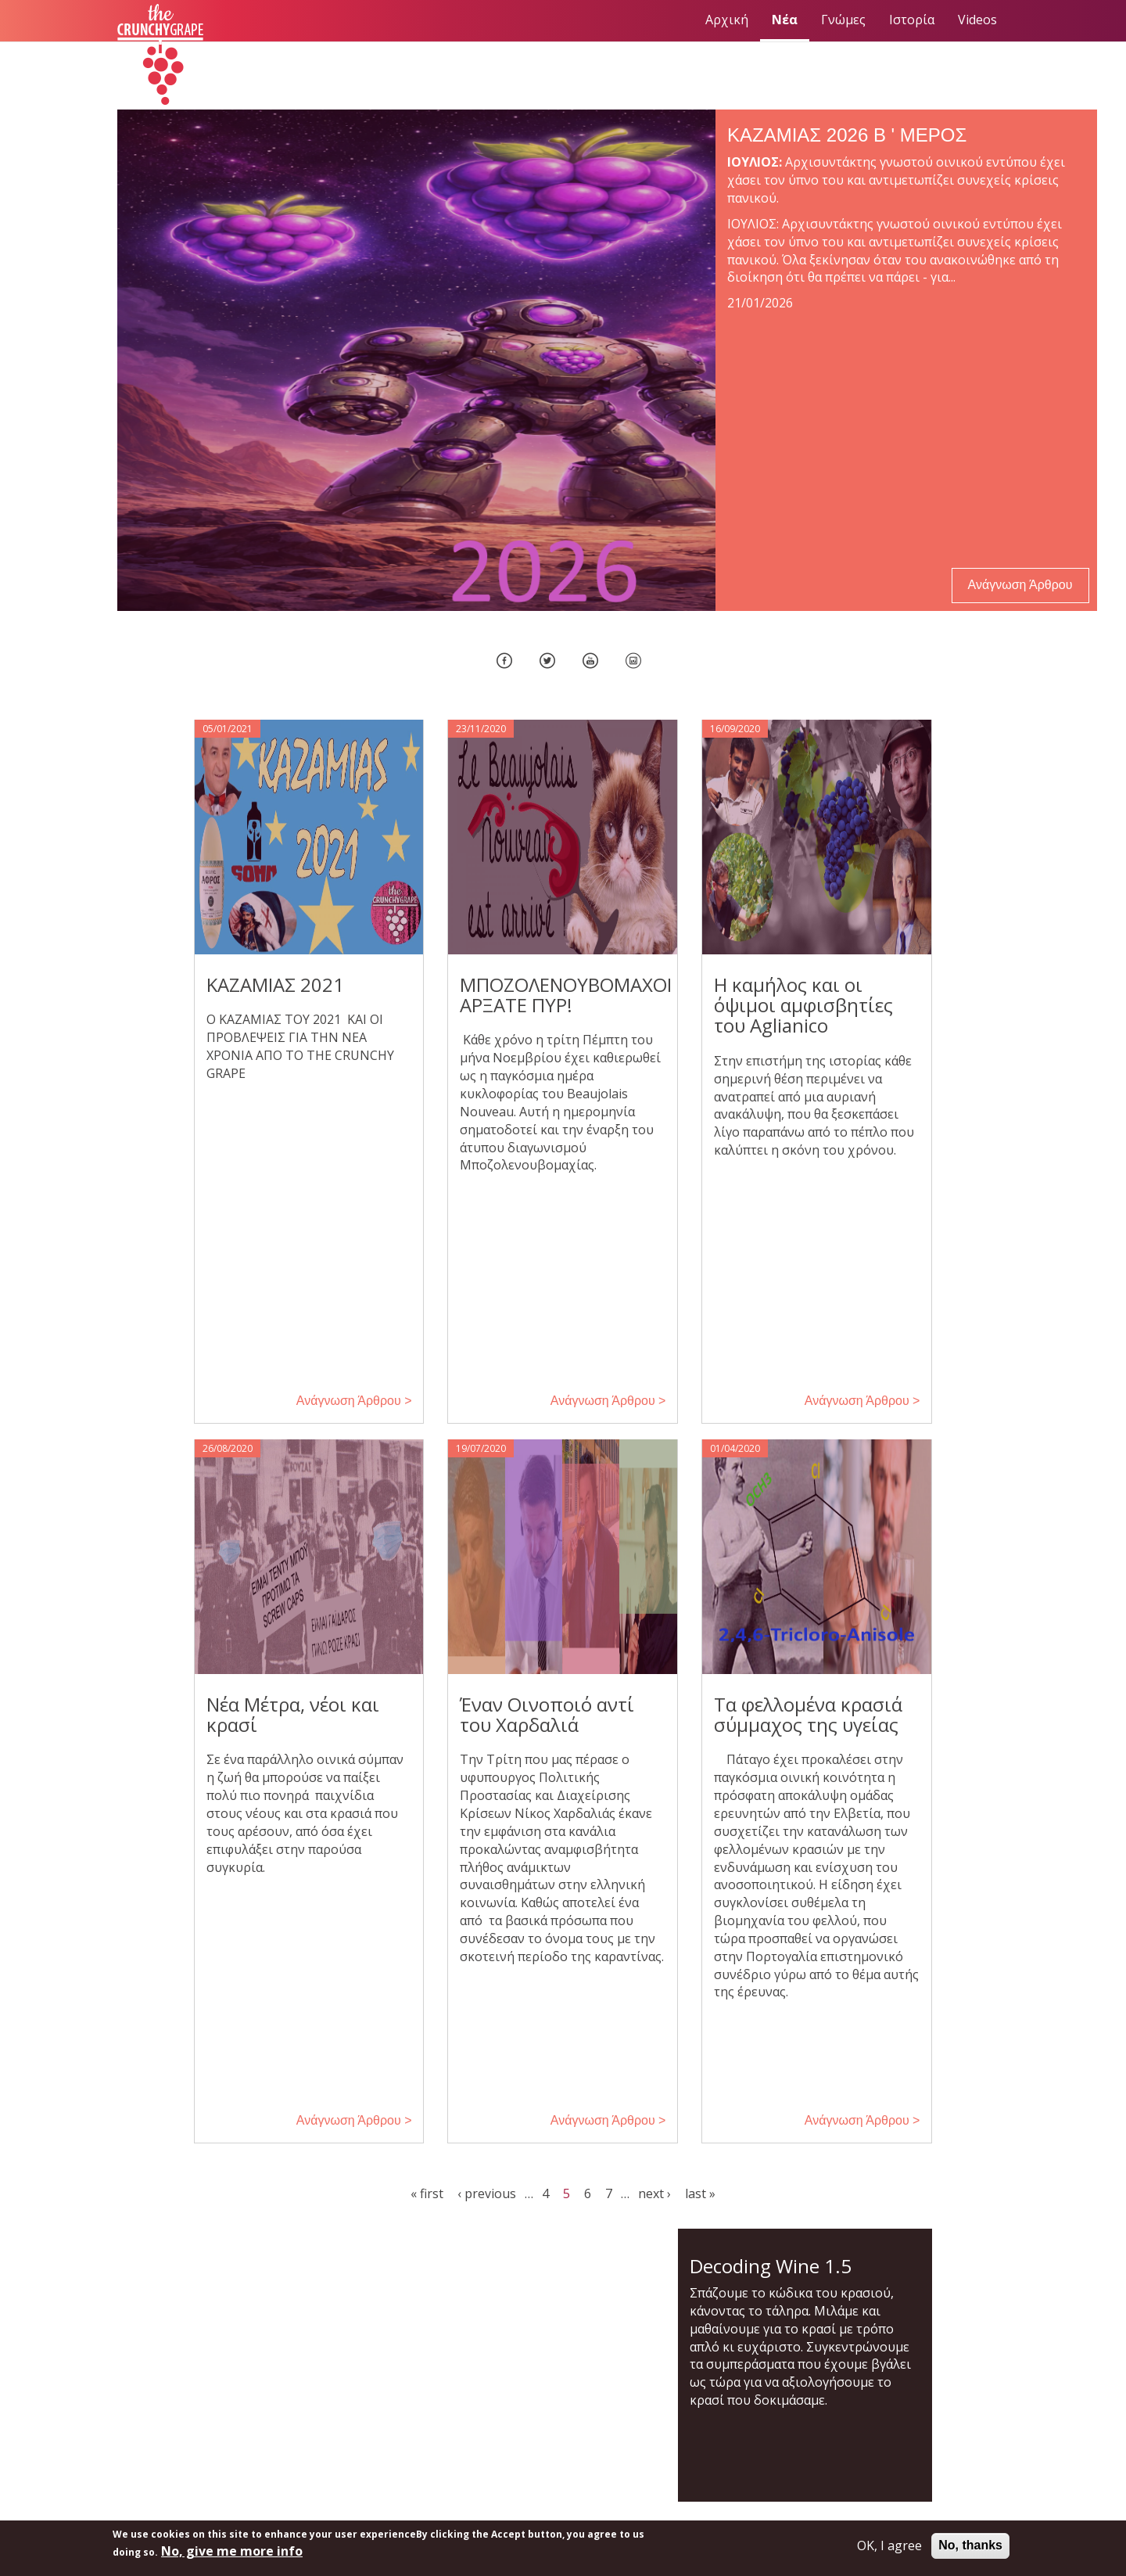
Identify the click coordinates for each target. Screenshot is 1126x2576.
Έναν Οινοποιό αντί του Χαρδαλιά (547, 1714)
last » (700, 2193)
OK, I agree (889, 2545)
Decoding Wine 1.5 (771, 2266)
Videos (977, 19)
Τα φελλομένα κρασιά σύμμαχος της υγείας (808, 1714)
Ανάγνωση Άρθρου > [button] (354, 1400)
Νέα (785, 19)
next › (654, 2193)
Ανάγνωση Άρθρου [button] (1020, 584)
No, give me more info (232, 2551)
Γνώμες (843, 19)
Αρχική (726, 19)
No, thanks (970, 2545)
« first (427, 2193)
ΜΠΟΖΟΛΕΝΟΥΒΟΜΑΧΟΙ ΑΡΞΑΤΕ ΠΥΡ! (566, 995)
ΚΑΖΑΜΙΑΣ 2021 (275, 984)
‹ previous (486, 2193)
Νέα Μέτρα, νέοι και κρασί (292, 1714)
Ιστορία (911, 19)
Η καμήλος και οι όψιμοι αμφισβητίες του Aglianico (803, 1005)
